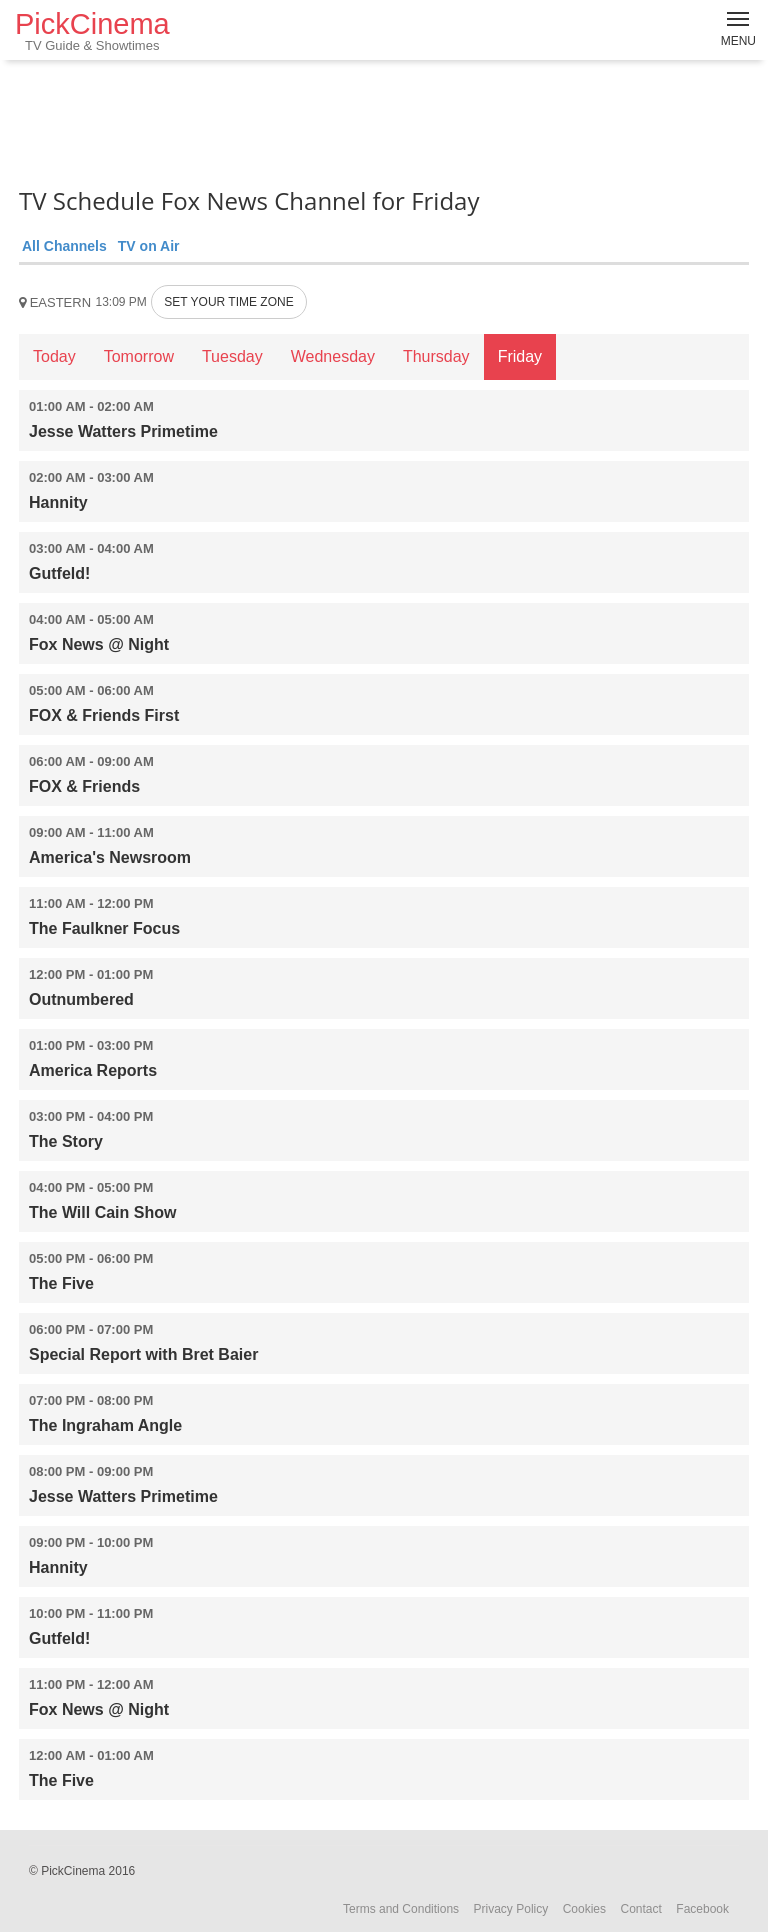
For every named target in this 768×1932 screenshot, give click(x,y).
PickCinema (92, 30)
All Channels (64, 246)
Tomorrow (139, 356)
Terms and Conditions (401, 1909)
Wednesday (333, 356)
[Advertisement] (384, 120)
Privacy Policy (511, 1909)
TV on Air (149, 246)
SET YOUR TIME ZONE (228, 302)
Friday (520, 356)
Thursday (436, 356)
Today (54, 356)
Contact (640, 1909)
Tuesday (232, 356)
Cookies (584, 1909)
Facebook (702, 1909)
